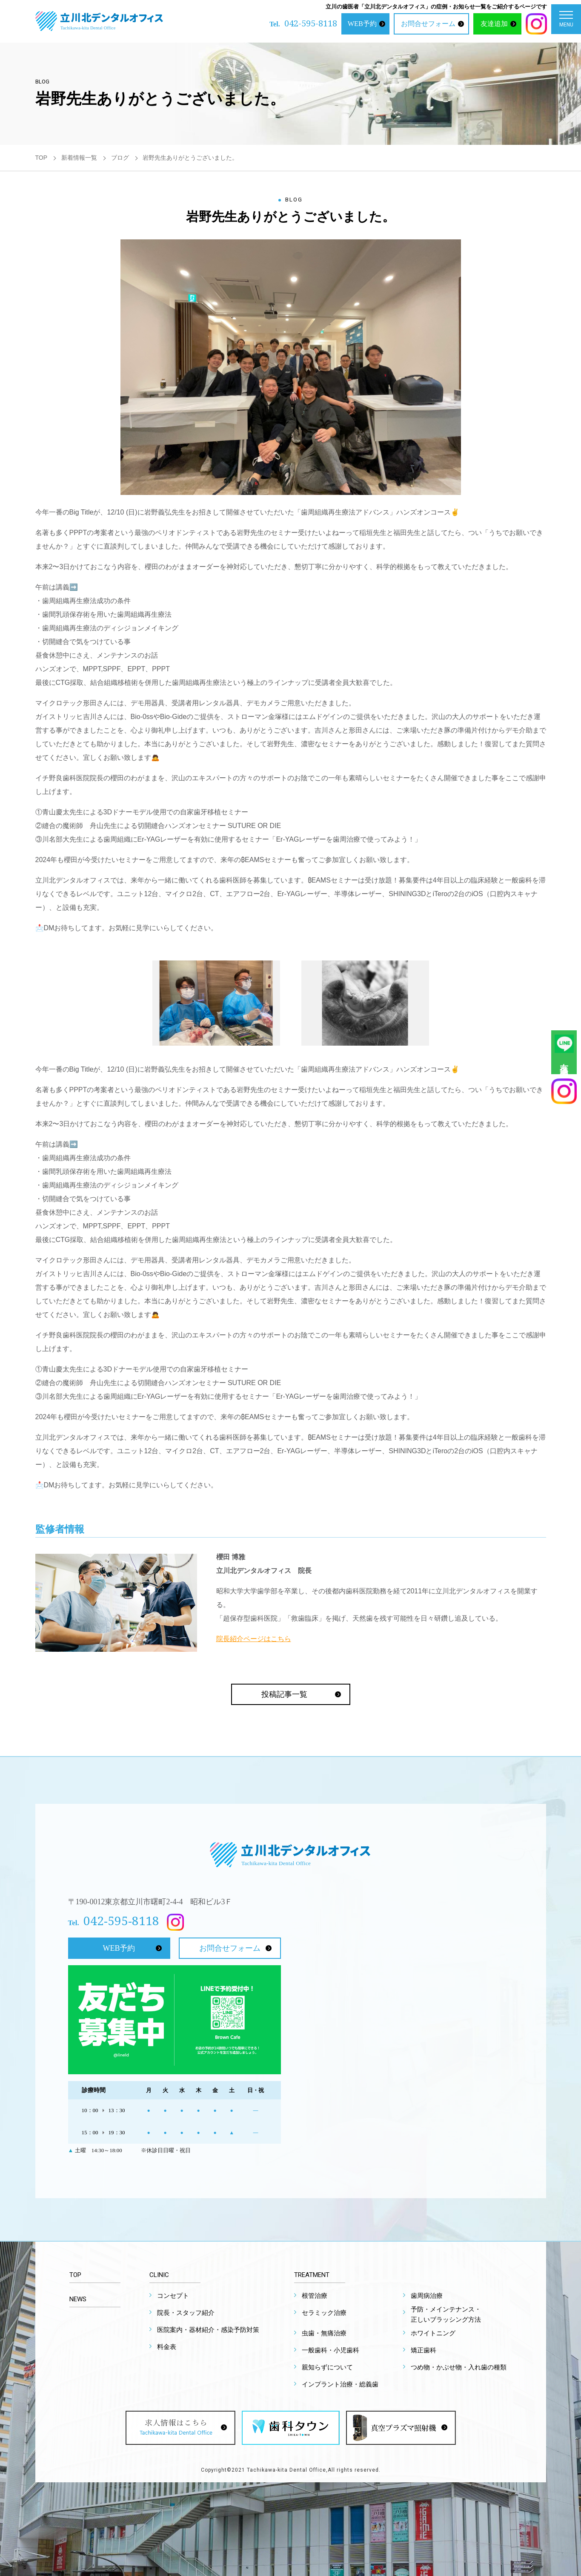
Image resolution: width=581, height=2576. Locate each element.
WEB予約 (362, 24)
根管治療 (314, 2295)
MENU (566, 21)
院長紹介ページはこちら (253, 1638)
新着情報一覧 (79, 157)
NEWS (77, 2299)
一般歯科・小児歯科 (330, 2350)
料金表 (166, 2346)
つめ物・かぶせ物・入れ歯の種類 (459, 2367)
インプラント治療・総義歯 (340, 2384)
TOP (41, 157)
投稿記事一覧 (284, 1694)
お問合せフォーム (428, 24)
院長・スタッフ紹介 (186, 2312)
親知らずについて (327, 2367)
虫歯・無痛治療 (324, 2333)
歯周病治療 (427, 2295)
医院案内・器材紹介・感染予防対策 (208, 2329)
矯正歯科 (423, 2350)
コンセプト (173, 2295)
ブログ (120, 157)
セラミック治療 (324, 2312)
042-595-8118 (310, 23)
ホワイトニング (433, 2333)
